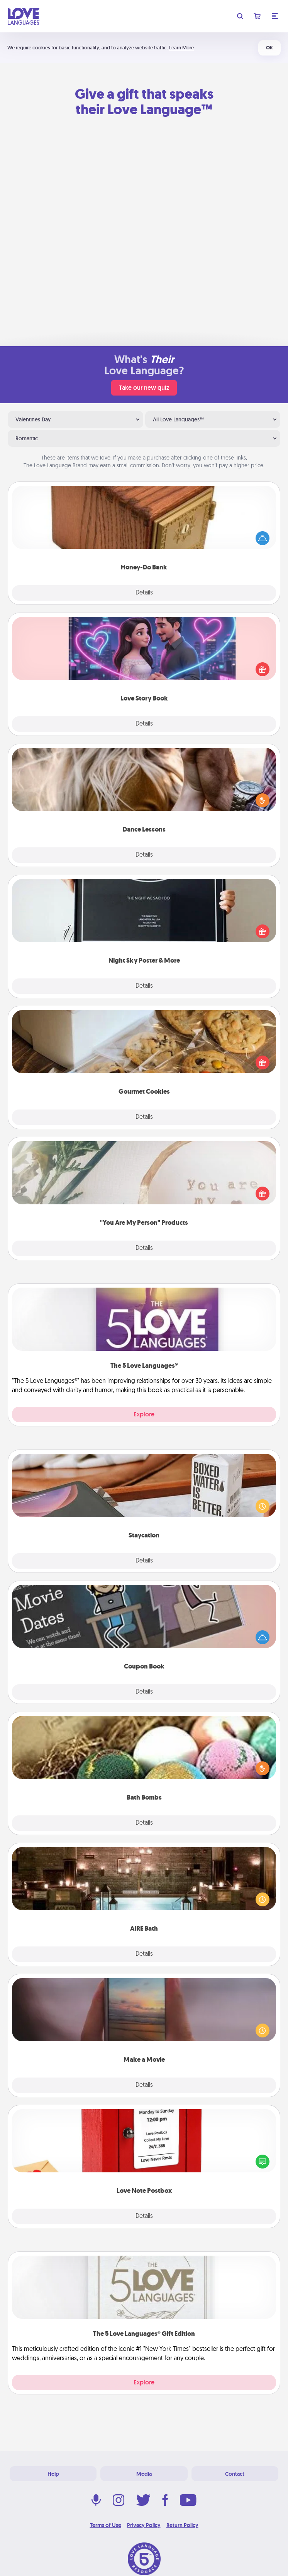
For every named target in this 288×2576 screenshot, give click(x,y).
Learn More (181, 47)
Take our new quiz (144, 388)
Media (144, 2473)
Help (53, 2473)
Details (144, 593)
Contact (234, 2473)
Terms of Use (105, 2525)
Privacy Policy (144, 2525)
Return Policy (182, 2525)
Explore (144, 1414)
